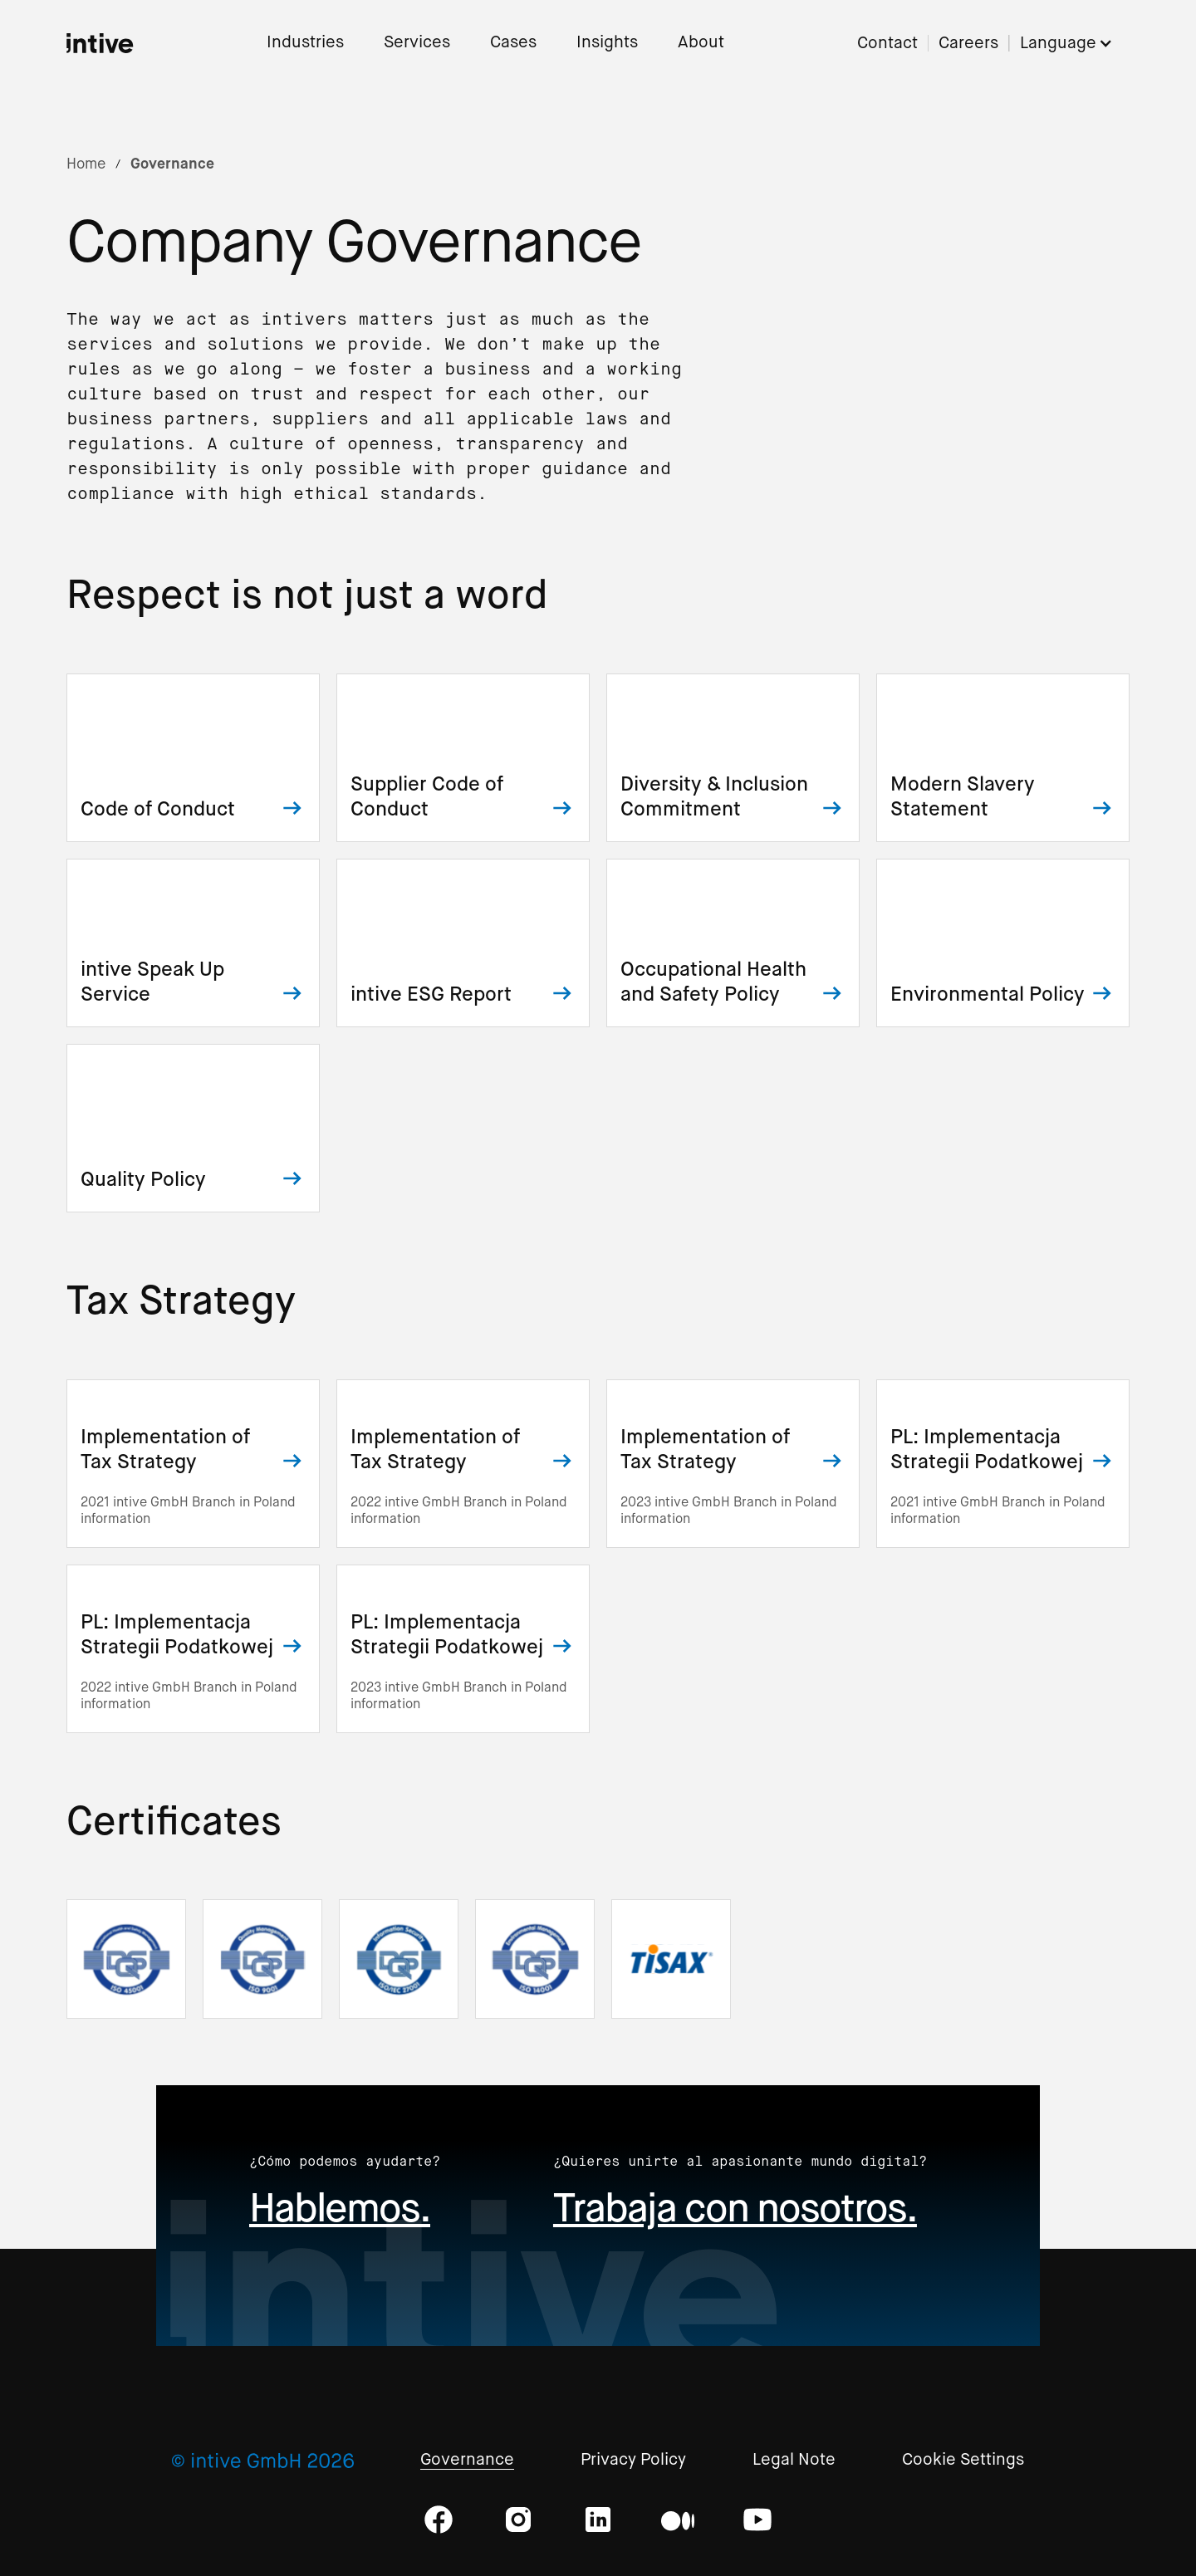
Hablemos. (339, 2208)
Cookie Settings (963, 2460)
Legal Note (794, 2460)
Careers (968, 43)
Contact (887, 43)
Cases (513, 42)
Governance (467, 2460)
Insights (607, 42)
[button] (1075, 43)
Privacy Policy (633, 2460)
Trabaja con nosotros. (735, 2208)
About (701, 42)
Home (85, 163)
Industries (305, 42)
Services (417, 42)
